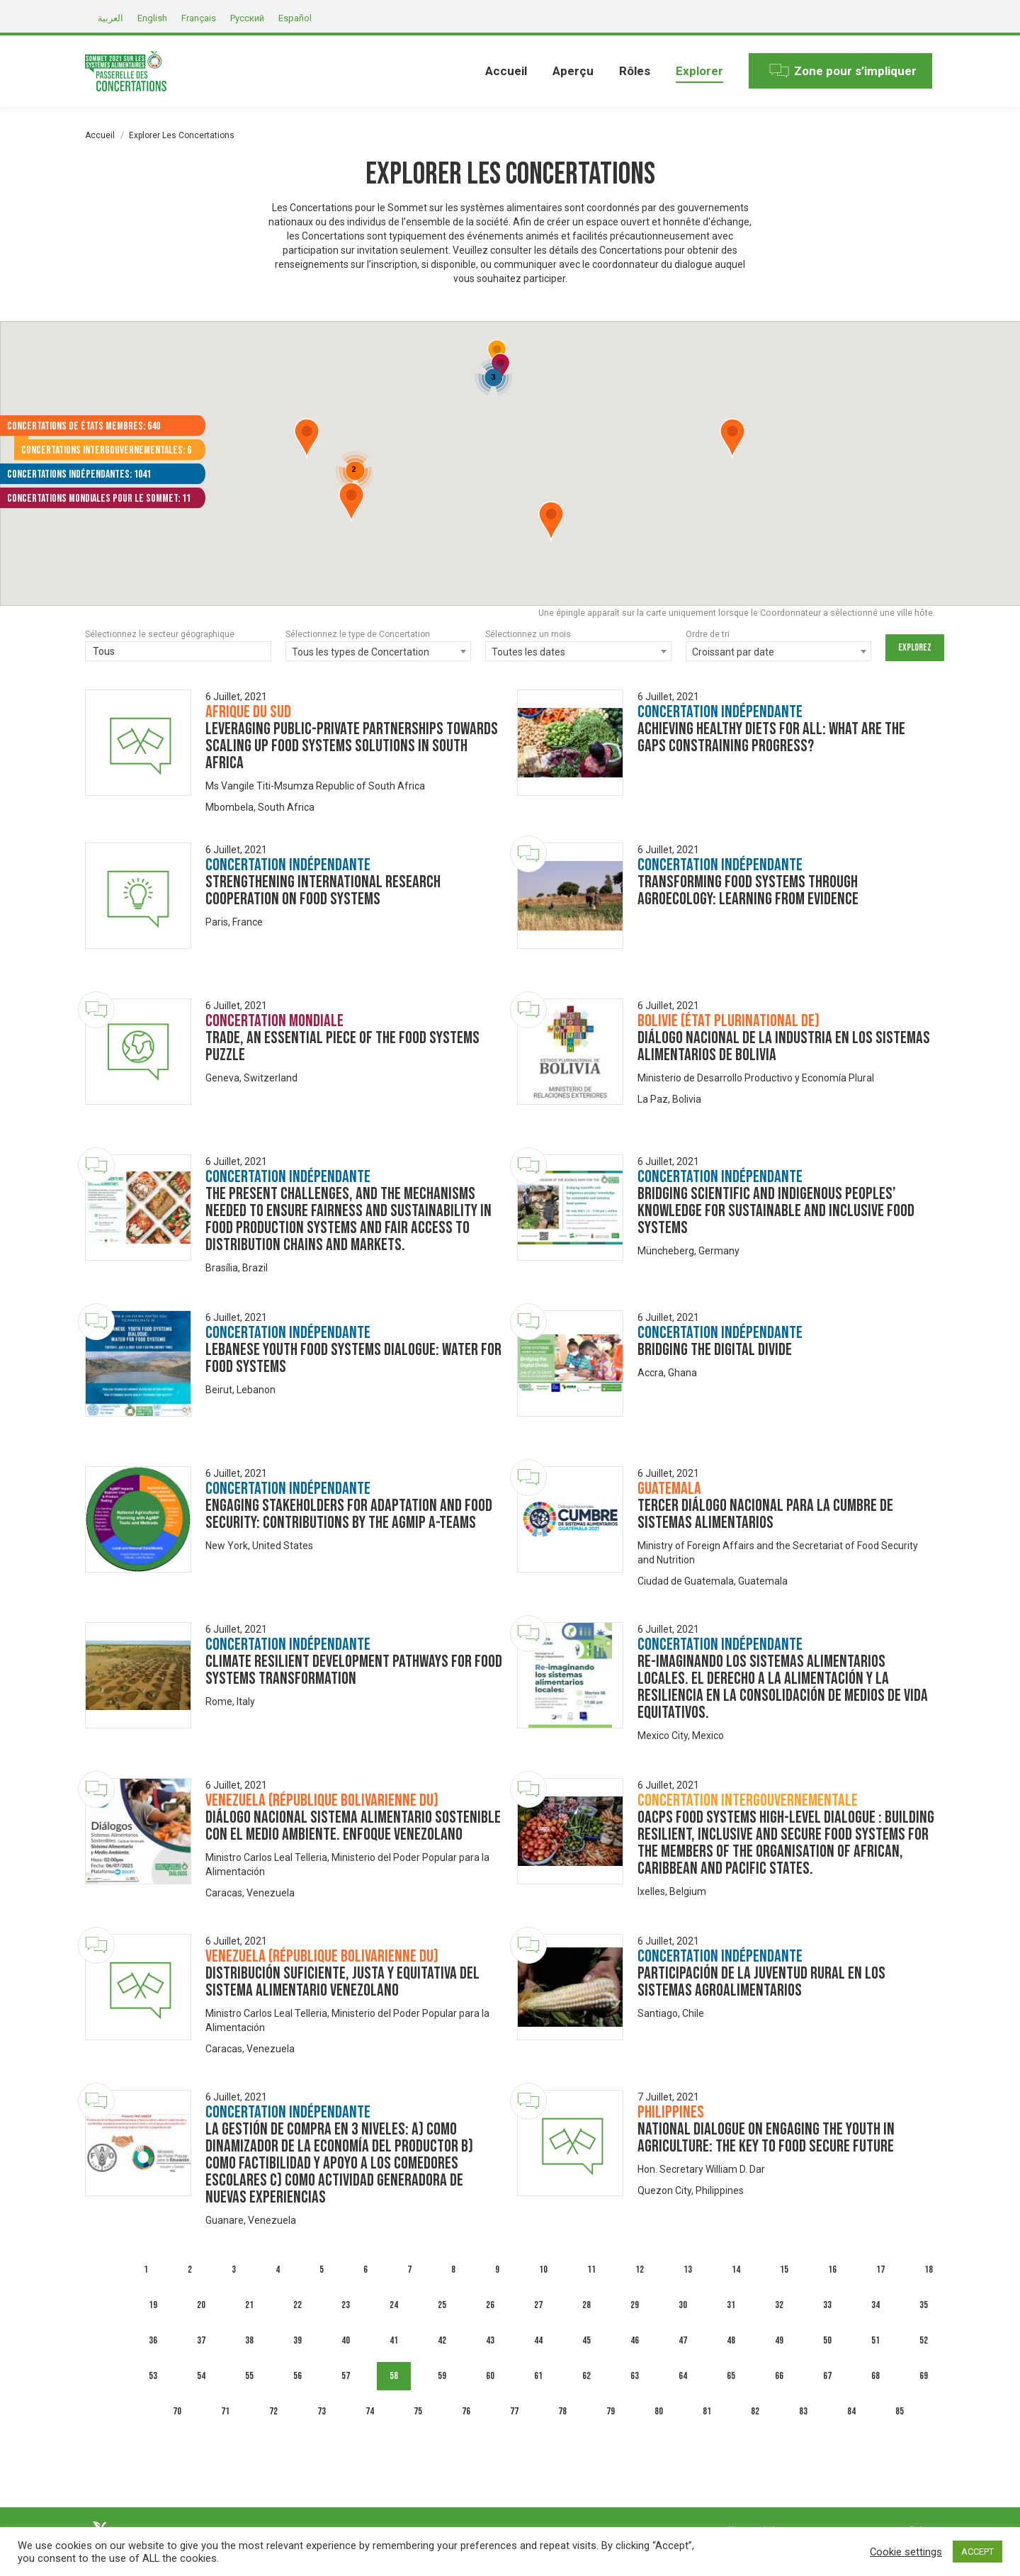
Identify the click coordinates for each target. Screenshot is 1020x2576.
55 (249, 2376)
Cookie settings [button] (906, 2552)
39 (297, 2340)
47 (683, 2340)
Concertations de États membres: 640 (83, 426)
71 (225, 2411)
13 (688, 2269)
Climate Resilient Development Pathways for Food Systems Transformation (353, 1670)
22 (297, 2305)
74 (370, 2411)
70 (177, 2411)
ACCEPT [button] (977, 2551)
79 (610, 2411)
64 (683, 2376)
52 (923, 2340)
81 (707, 2411)
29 (634, 2305)
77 (514, 2411)
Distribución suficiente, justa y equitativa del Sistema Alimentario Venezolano (342, 1982)
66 (779, 2376)
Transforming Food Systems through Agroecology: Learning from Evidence (748, 890)
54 (201, 2376)
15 (784, 2269)
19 (153, 2305)
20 (201, 2305)
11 (591, 2269)
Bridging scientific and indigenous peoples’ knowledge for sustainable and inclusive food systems (776, 1210)
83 (803, 2411)
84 (851, 2411)
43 (490, 2340)
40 (345, 2340)
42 (442, 2340)
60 (490, 2376)
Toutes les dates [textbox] (528, 652)
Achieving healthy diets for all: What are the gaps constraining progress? (771, 737)
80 (658, 2411)
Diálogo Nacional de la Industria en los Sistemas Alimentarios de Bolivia (784, 1046)
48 (731, 2340)
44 (538, 2340)
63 (634, 2376)
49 (779, 2340)
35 (923, 2305)
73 (321, 2411)
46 (634, 2340)
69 (923, 2376)
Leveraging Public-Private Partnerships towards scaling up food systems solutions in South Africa (351, 746)
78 (562, 2411)
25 (442, 2305)
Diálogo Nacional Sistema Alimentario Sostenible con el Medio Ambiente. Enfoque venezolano (353, 1826)
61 (538, 2376)
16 (832, 2269)
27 (538, 2305)
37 (201, 2340)
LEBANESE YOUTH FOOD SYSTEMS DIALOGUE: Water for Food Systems (353, 1358)
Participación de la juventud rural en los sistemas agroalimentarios (761, 1982)
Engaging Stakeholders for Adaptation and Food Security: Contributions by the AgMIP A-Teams (348, 1514)
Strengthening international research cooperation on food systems (323, 890)
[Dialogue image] (138, 743)
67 (827, 2376)
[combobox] (378, 651)
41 (394, 2340)
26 (490, 2305)
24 (394, 2305)
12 (639, 2269)
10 (543, 2269)
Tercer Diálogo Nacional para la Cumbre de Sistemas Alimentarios (765, 1514)
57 (345, 2376)
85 (899, 2411)
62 (586, 2376)
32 (779, 2305)
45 (586, 2340)
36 (153, 2340)
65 (731, 2376)
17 (880, 2269)
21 (249, 2305)
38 (249, 2340)
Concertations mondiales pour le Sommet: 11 (99, 498)
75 (418, 2411)
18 (928, 2269)
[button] (551, 522)
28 (586, 2305)
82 (755, 2411)
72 (273, 2411)
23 (345, 2305)
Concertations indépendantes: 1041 (79, 474)
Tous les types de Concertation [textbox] (360, 652)
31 (731, 2305)
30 (683, 2305)
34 (875, 2305)
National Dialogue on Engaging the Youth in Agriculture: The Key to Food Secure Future (766, 2137)
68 (875, 2376)
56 (297, 2376)
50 (827, 2340)
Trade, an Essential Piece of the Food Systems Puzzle (342, 1046)
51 (875, 2340)
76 (466, 2411)
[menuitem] (506, 71)
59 (442, 2376)
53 (153, 2376)
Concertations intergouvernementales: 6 (106, 450)
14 (736, 2269)
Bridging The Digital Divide (715, 1349)
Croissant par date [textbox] (733, 652)
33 (827, 2305)
